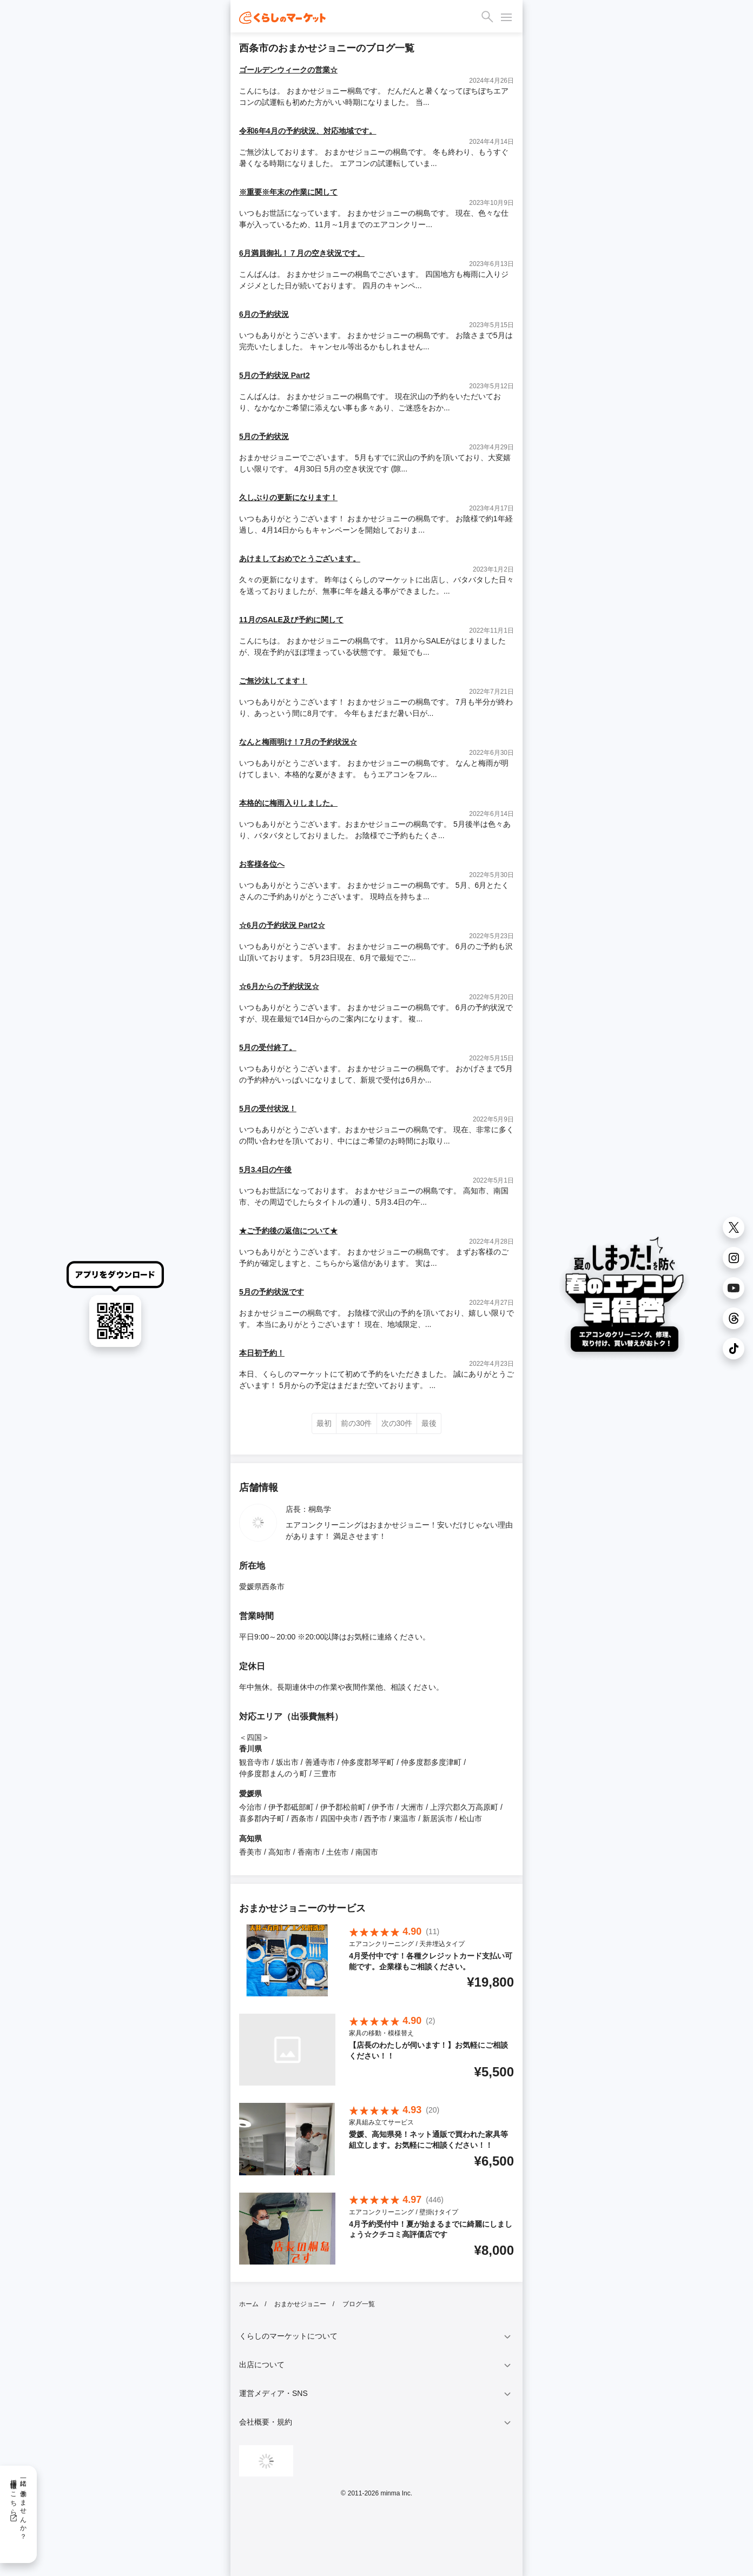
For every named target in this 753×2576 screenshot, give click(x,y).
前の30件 (356, 1423)
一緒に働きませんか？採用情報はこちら (18, 2505)
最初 (324, 1423)
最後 (429, 1423)
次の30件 (397, 1423)
